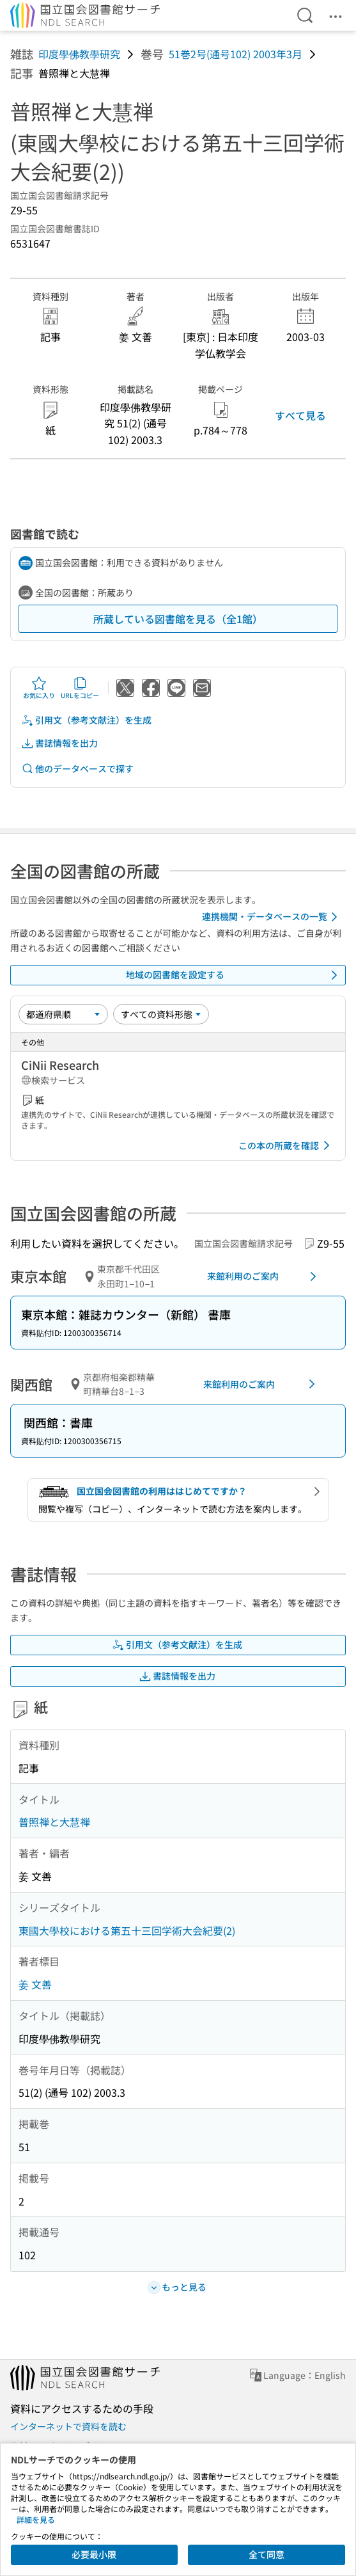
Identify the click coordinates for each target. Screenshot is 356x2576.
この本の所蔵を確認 (286, 1145)
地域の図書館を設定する (234, 975)
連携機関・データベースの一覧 (272, 917)
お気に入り (39, 688)
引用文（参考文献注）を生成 (86, 720)
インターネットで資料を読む (68, 2426)
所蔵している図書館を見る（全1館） (178, 618)
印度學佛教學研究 (79, 53)
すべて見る (300, 415)
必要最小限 (94, 2554)
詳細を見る (36, 2519)
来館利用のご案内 (264, 1276)
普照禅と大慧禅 (54, 1821)
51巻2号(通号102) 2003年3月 (235, 53)
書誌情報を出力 (59, 743)
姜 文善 (35, 1984)
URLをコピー (80, 688)
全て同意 (266, 2554)
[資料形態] (161, 1014)
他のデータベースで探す (77, 768)
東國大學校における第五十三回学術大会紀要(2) (127, 1930)
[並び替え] (63, 1014)
